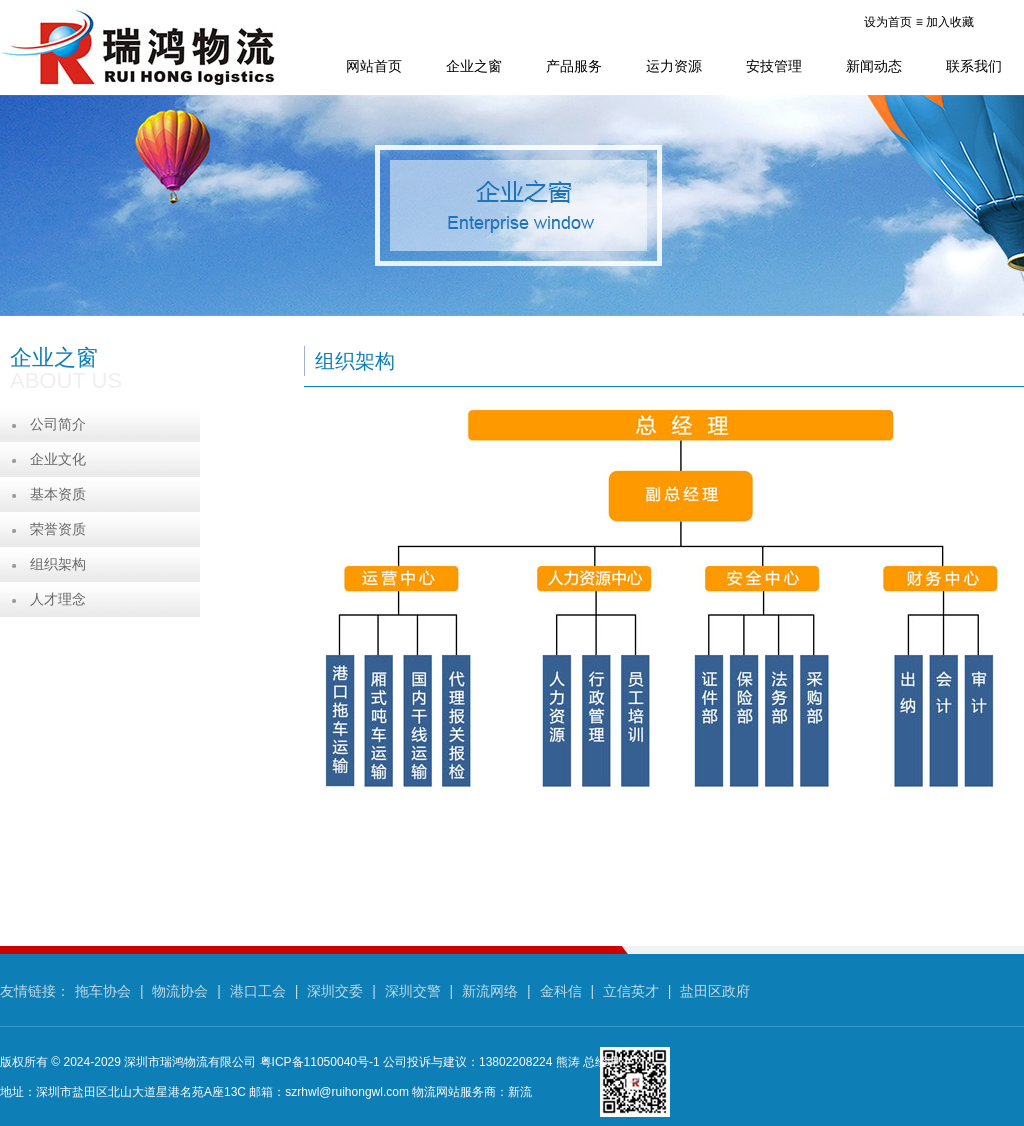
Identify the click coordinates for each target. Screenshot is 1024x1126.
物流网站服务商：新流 (472, 1092)
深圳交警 (413, 991)
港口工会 (258, 991)
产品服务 (574, 66)
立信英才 (631, 991)
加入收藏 (950, 22)
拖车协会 (103, 991)
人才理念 (58, 599)
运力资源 (674, 66)
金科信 (561, 991)
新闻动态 (874, 66)
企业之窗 (474, 66)
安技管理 (774, 66)
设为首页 (888, 22)
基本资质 (58, 494)
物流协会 (180, 991)
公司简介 (58, 424)
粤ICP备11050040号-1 (320, 1062)
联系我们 (974, 66)
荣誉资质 (58, 529)
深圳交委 (335, 991)
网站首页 (374, 66)
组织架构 (58, 564)
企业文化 (58, 459)
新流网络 (490, 991)
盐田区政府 (715, 991)
